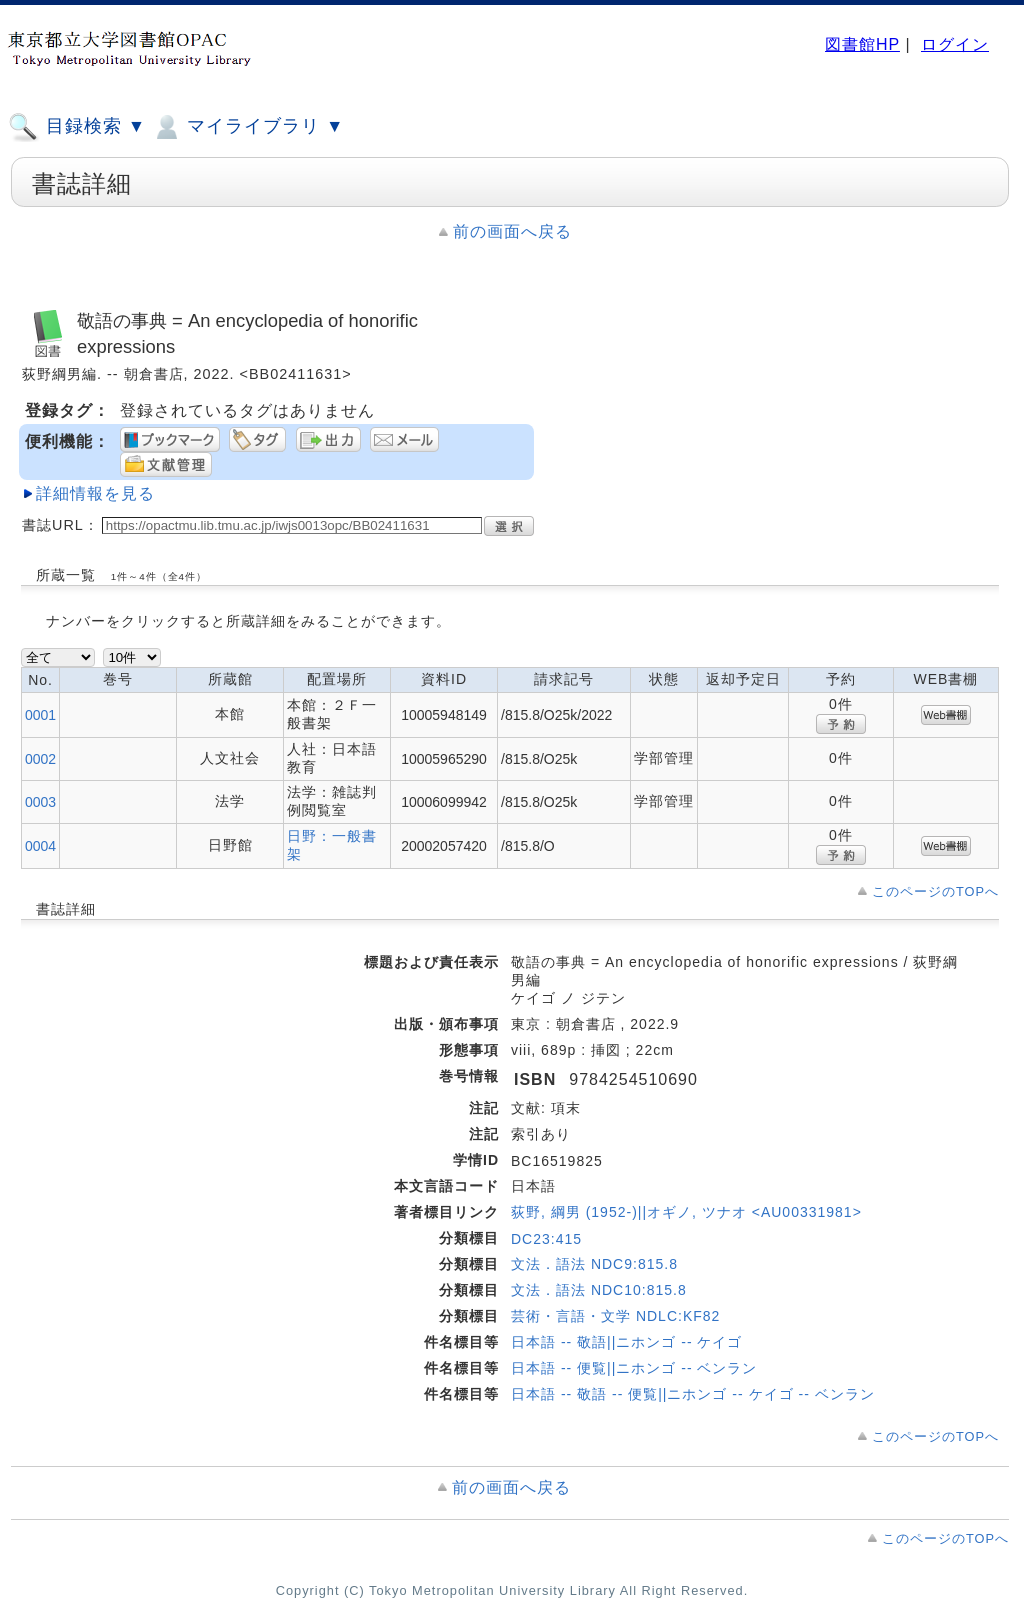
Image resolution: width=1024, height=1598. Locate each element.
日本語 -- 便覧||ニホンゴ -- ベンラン (634, 1368)
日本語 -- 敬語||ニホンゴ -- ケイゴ (626, 1342)
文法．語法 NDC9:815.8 (594, 1264)
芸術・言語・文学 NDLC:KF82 (615, 1316)
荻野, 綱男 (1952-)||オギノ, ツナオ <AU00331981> (686, 1212)
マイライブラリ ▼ (247, 127)
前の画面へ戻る (512, 231)
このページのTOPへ (935, 891)
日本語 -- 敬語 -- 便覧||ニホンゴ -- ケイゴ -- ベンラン (693, 1394)
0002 (40, 759)
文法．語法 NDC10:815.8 (599, 1290)
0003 (40, 802)
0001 (40, 715)
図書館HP (862, 44)
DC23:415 (546, 1239)
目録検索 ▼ (77, 127)
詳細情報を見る (95, 493)
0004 (40, 846)
